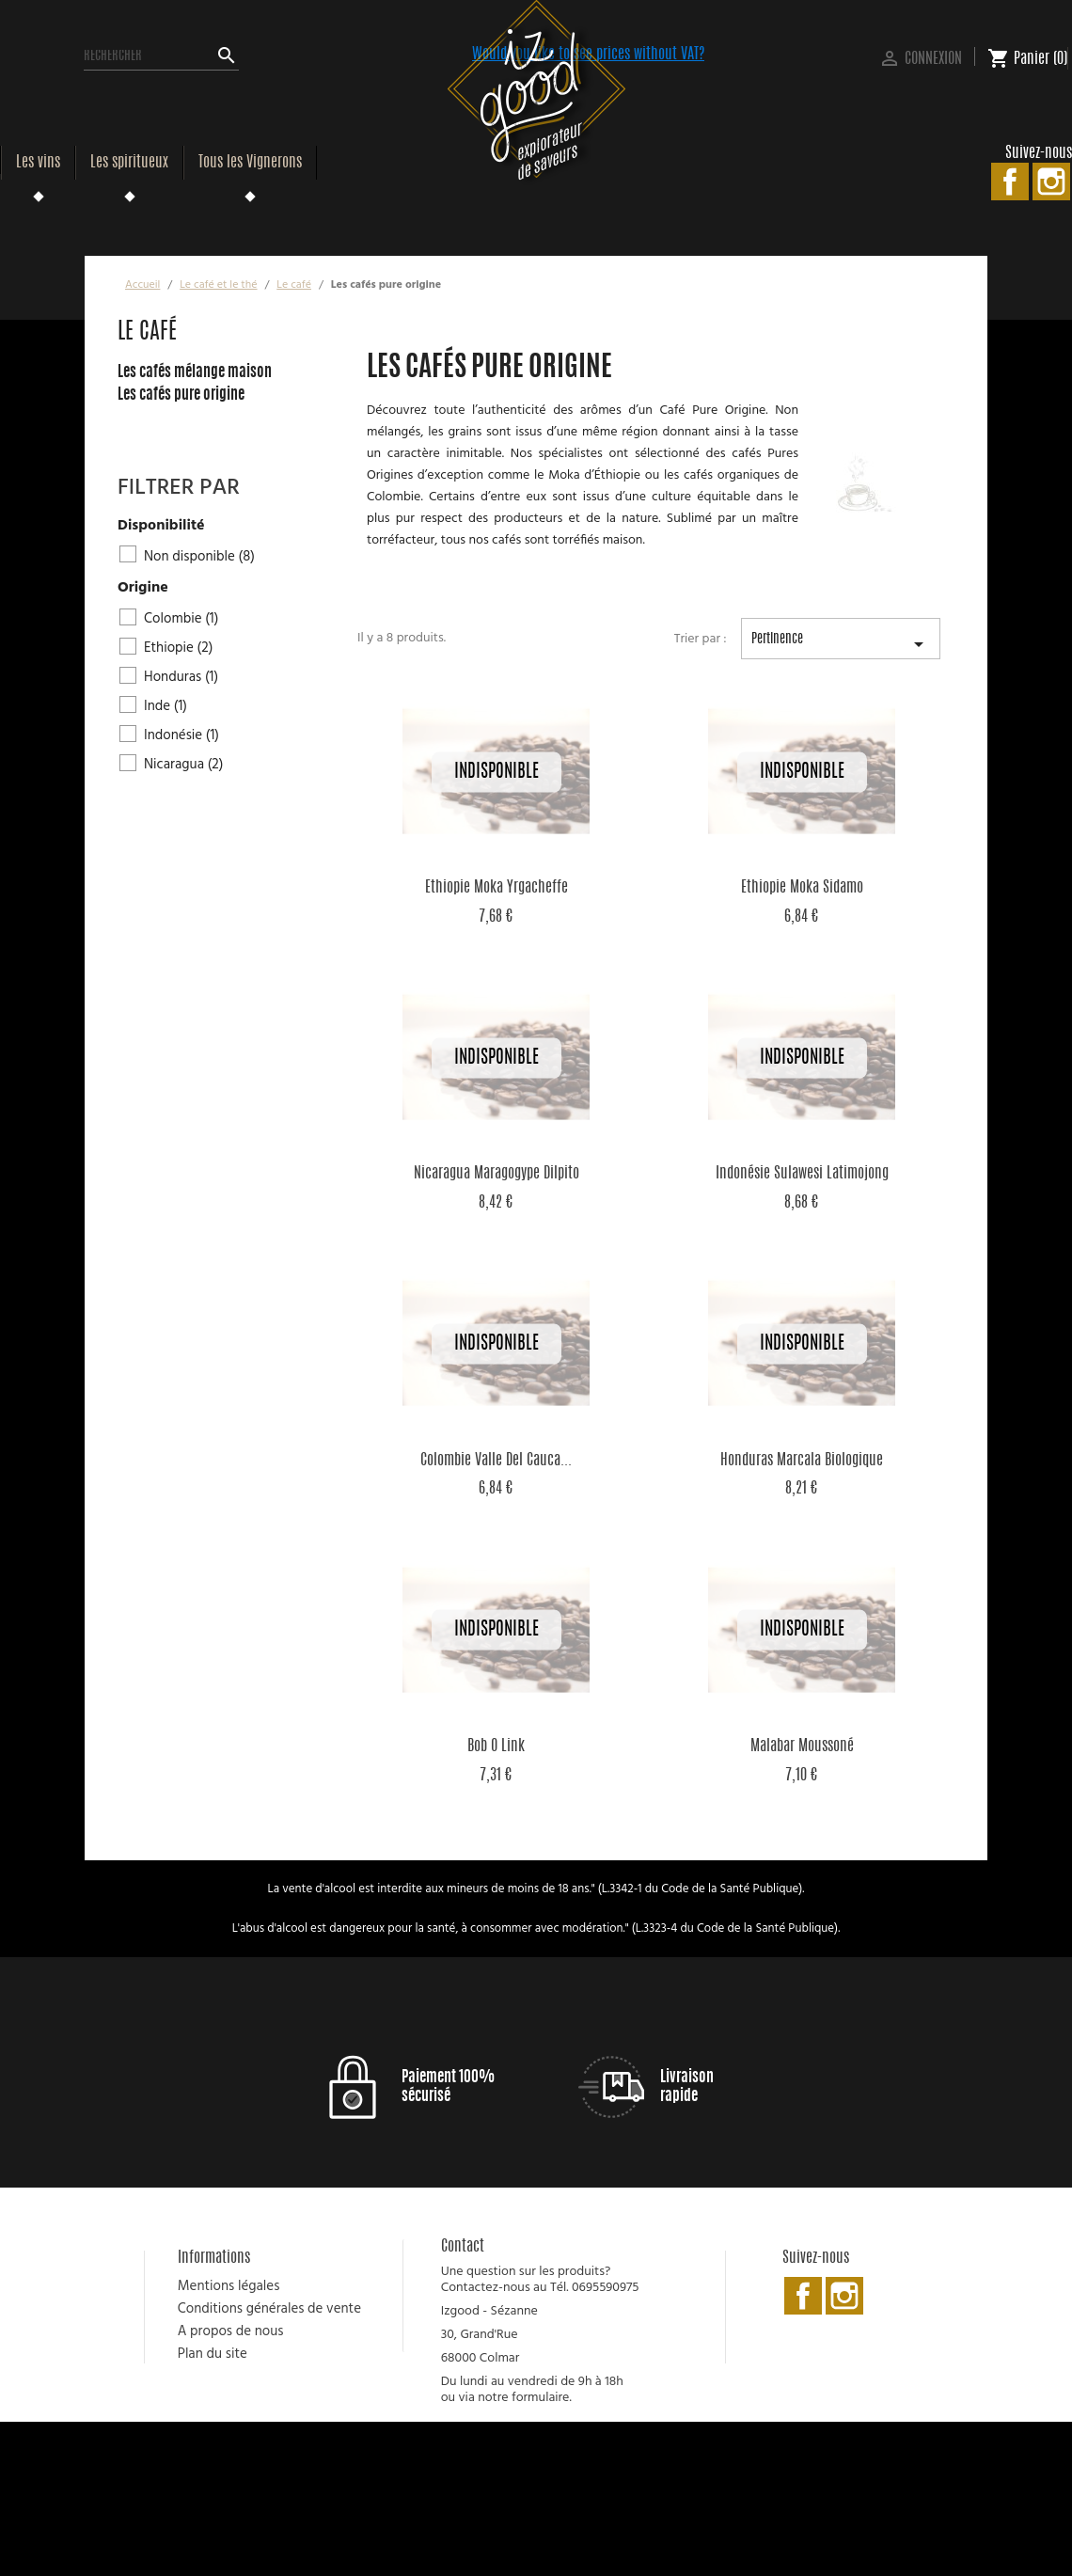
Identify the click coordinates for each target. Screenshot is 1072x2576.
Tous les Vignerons (250, 162)
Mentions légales (229, 2286)
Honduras (181, 677)
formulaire (540, 2398)
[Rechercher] (161, 56)
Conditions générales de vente (269, 2309)
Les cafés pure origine (181, 395)
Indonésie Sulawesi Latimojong (802, 1173)
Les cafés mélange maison (195, 372)
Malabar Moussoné (802, 1746)
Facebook (1010, 181)
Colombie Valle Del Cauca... (496, 1460)
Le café (147, 333)
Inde (165, 706)
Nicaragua (183, 764)
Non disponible (199, 556)
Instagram (1051, 181)
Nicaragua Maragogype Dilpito (496, 1173)
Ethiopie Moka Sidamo (802, 887)
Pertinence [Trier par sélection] (840, 646)
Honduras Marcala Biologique (801, 1460)
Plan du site (212, 2354)
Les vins (38, 162)
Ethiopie (178, 648)
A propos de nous (231, 2331)
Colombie (181, 619)
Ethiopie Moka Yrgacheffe (496, 887)
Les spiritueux (129, 162)
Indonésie (181, 735)
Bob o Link (496, 1746)
